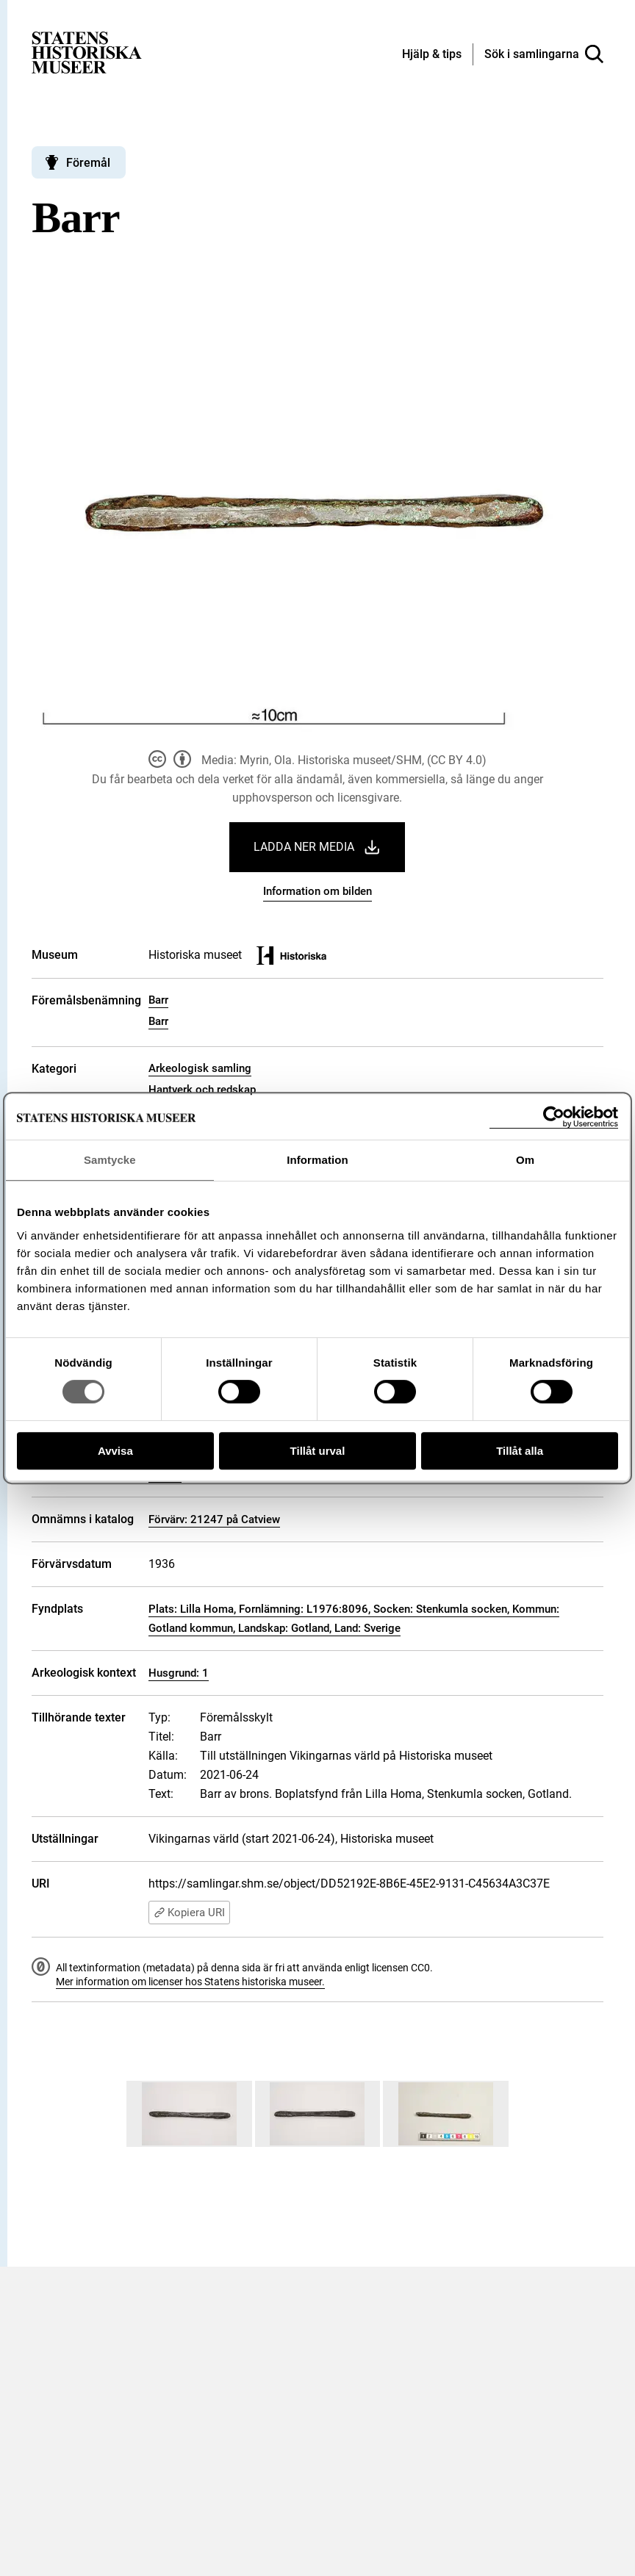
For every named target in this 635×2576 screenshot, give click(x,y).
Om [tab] (525, 1160)
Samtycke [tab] (110, 1160)
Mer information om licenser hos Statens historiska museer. (190, 1981)
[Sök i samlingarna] (543, 54)
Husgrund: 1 (178, 1673)
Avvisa (115, 1450)
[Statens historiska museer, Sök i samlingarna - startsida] (87, 52)
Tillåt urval (317, 1450)
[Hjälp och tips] (432, 55)
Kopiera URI (189, 1912)
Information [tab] (317, 1160)
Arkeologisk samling (199, 1068)
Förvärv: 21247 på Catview (214, 1519)
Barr (158, 1000)
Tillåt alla (519, 1450)
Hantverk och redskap (202, 1089)
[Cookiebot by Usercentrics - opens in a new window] (553, 1117)
